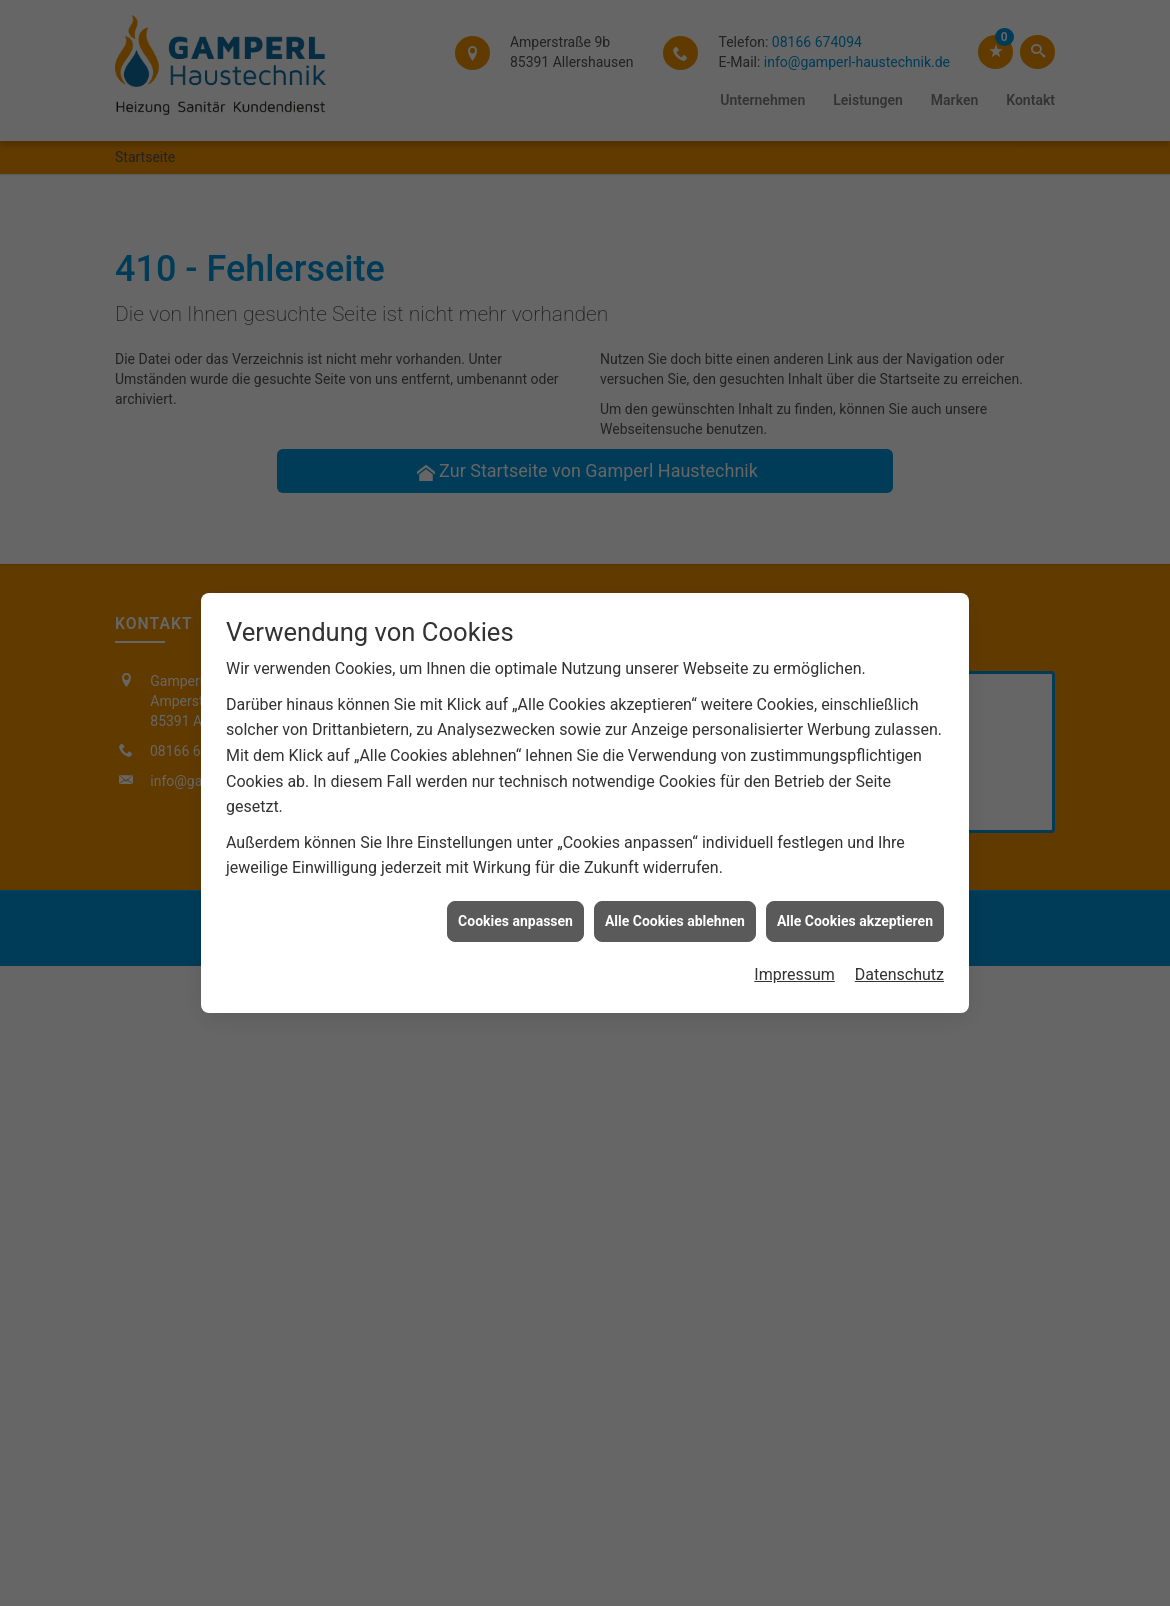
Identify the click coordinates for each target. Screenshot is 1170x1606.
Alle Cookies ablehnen (675, 419)
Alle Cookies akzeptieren (855, 419)
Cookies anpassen (515, 419)
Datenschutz (899, 472)
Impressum (794, 472)
